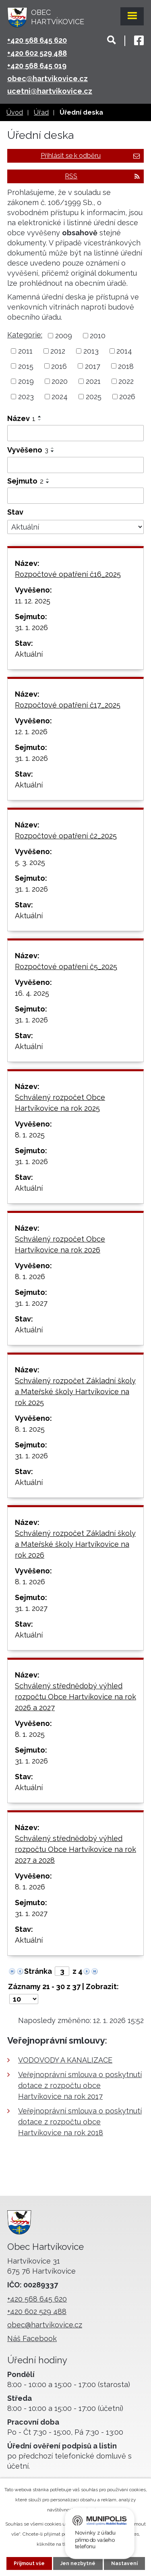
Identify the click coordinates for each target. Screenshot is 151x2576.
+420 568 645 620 (37, 40)
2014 (124, 351)
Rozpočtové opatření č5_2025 (66, 966)
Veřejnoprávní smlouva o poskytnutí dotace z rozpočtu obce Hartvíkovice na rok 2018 (80, 2122)
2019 (26, 381)
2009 (63, 335)
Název (21, 418)
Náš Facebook (32, 2338)
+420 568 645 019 (36, 65)
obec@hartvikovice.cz (47, 78)
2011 (25, 351)
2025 (93, 396)
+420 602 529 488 (37, 53)
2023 (26, 396)
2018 (126, 366)
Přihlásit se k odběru (90, 155)
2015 (25, 366)
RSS (102, 176)
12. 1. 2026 (31, 731)
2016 (59, 366)
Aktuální (29, 654)
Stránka (38, 1971)
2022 (126, 381)
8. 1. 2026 (30, 1276)
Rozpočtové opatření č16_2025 (68, 574)
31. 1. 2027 (31, 1303)
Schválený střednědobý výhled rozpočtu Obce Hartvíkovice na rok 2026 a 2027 (75, 1697)
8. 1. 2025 (30, 1135)
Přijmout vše (29, 2563)
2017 (92, 366)
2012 (57, 351)
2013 (91, 351)
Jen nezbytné (77, 2563)
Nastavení (124, 2563)
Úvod (14, 112)
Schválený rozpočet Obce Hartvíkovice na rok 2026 (60, 1244)
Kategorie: (24, 335)
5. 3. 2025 (30, 862)
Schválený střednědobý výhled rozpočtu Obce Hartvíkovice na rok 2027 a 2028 (75, 1849)
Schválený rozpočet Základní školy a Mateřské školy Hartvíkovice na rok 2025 (75, 1391)
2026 (127, 396)
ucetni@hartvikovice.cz (49, 91)
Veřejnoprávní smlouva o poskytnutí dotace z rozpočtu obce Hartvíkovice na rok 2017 (80, 2085)
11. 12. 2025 (32, 601)
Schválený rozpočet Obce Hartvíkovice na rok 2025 (60, 1102)
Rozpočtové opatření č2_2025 (66, 835)
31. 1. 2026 (31, 627)
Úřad (41, 112)
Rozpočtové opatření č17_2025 (67, 705)
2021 (93, 381)
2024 (60, 396)
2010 (97, 335)
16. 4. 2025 (32, 993)
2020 (60, 381)
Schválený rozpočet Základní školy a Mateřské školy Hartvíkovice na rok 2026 (75, 1544)
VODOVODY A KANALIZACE (65, 2060)
